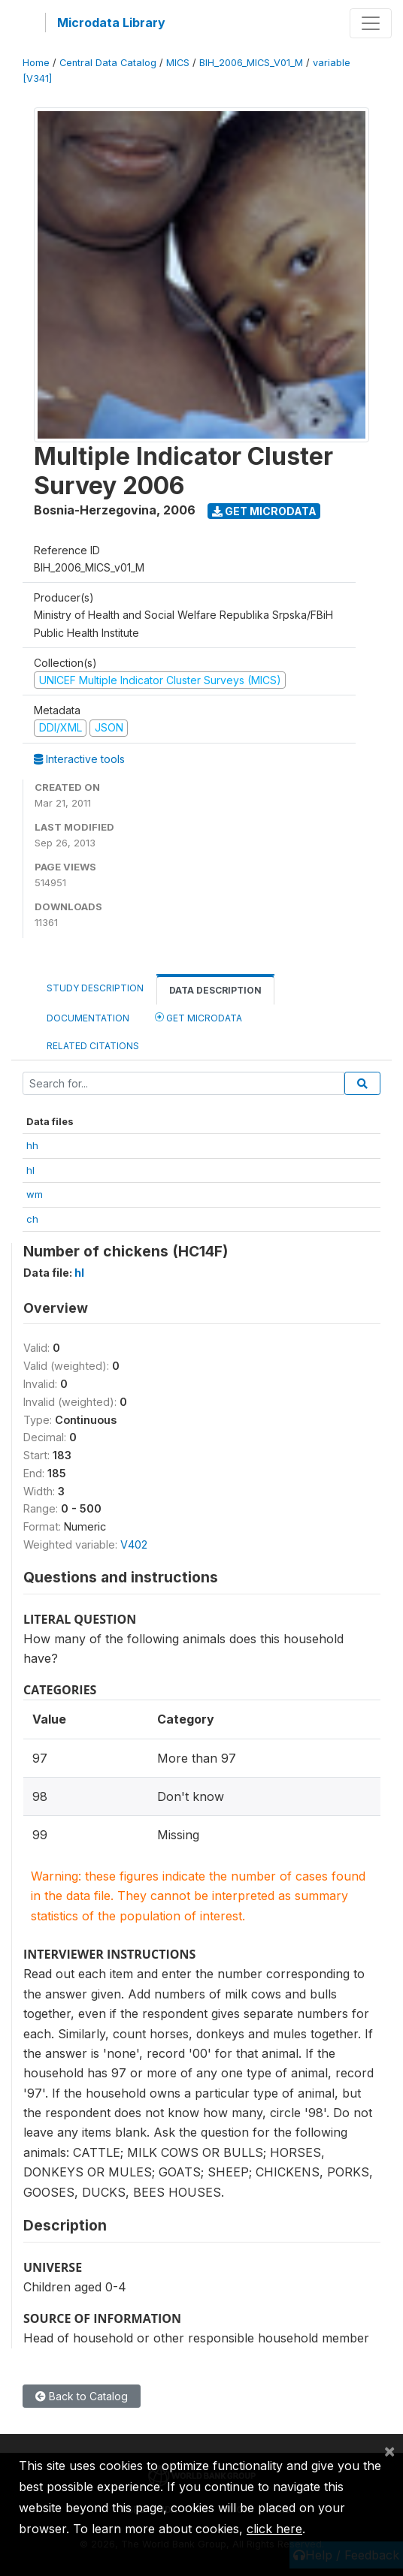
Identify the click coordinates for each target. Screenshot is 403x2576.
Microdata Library (111, 22)
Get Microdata (264, 511)
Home (36, 62)
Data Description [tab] (215, 990)
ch (32, 1219)
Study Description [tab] (95, 988)
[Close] (389, 2451)
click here (274, 2528)
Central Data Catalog (107, 62)
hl (30, 1170)
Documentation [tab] (88, 1018)
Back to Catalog (81, 2396)
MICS (177, 62)
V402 (133, 1544)
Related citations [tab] (93, 1045)
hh (32, 1145)
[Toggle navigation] (371, 23)
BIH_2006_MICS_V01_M (251, 62)
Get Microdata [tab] (198, 1017)
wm (34, 1194)
